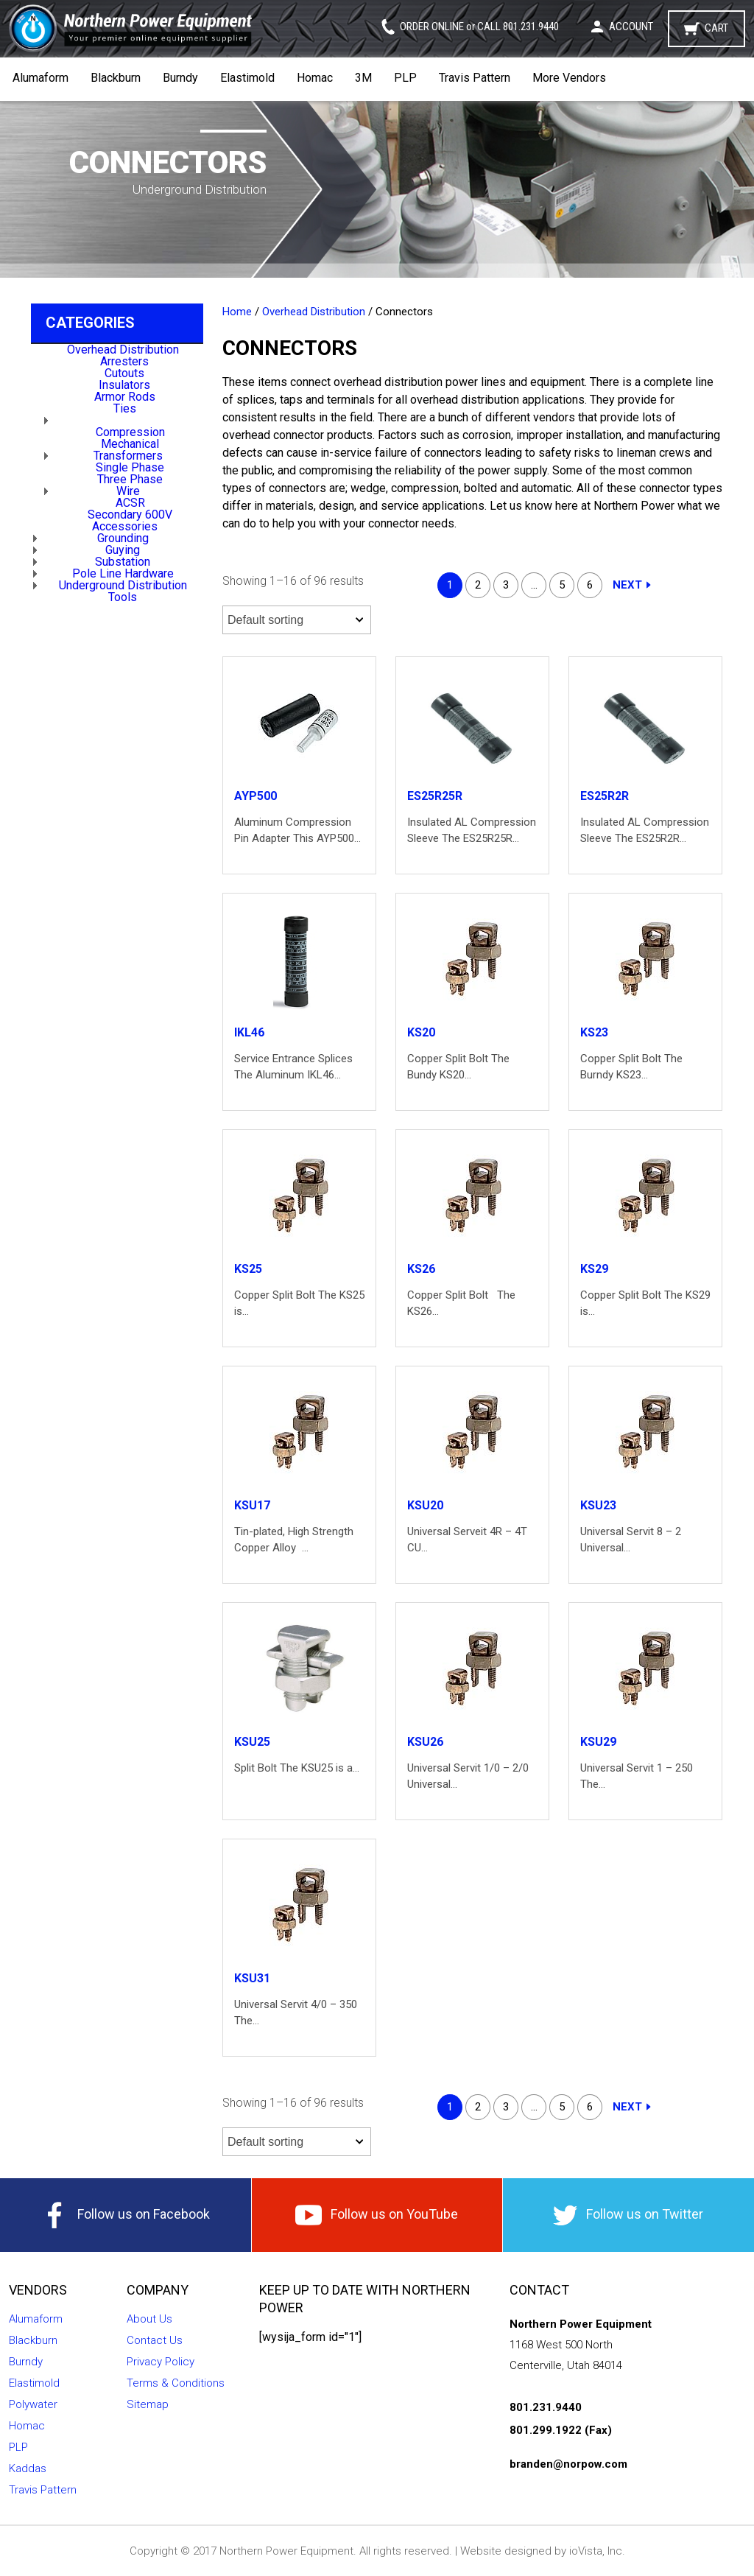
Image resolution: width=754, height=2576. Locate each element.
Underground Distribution (123, 585)
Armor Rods (124, 397)
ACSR (130, 503)
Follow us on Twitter (628, 2215)
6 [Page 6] (590, 585)
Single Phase (130, 467)
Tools (122, 597)
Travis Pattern (474, 78)
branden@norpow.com (568, 2464)
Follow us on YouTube (376, 2215)
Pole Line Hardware (123, 573)
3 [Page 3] (506, 585)
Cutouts (124, 373)
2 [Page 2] (478, 585)
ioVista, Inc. (597, 2551)
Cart (716, 28)
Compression (130, 432)
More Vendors (569, 78)
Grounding (123, 538)
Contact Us (155, 2340)
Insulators (124, 385)
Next (627, 585)
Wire (128, 491)
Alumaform (40, 78)
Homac (315, 78)
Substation (122, 562)
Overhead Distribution (123, 350)
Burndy (180, 78)
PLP (405, 78)
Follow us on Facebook (126, 2215)
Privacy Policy (160, 2361)
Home (237, 311)
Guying (122, 550)
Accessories (125, 526)
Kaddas (27, 2468)
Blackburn (116, 78)
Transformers (128, 456)
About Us (149, 2319)
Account (631, 26)
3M (363, 78)
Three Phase (130, 479)
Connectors (128, 420)
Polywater (33, 2404)
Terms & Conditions (176, 2383)
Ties (124, 408)
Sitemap (148, 2404)
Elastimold (247, 78)
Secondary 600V (130, 515)
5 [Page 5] (562, 585)
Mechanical (130, 444)
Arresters (124, 361)
